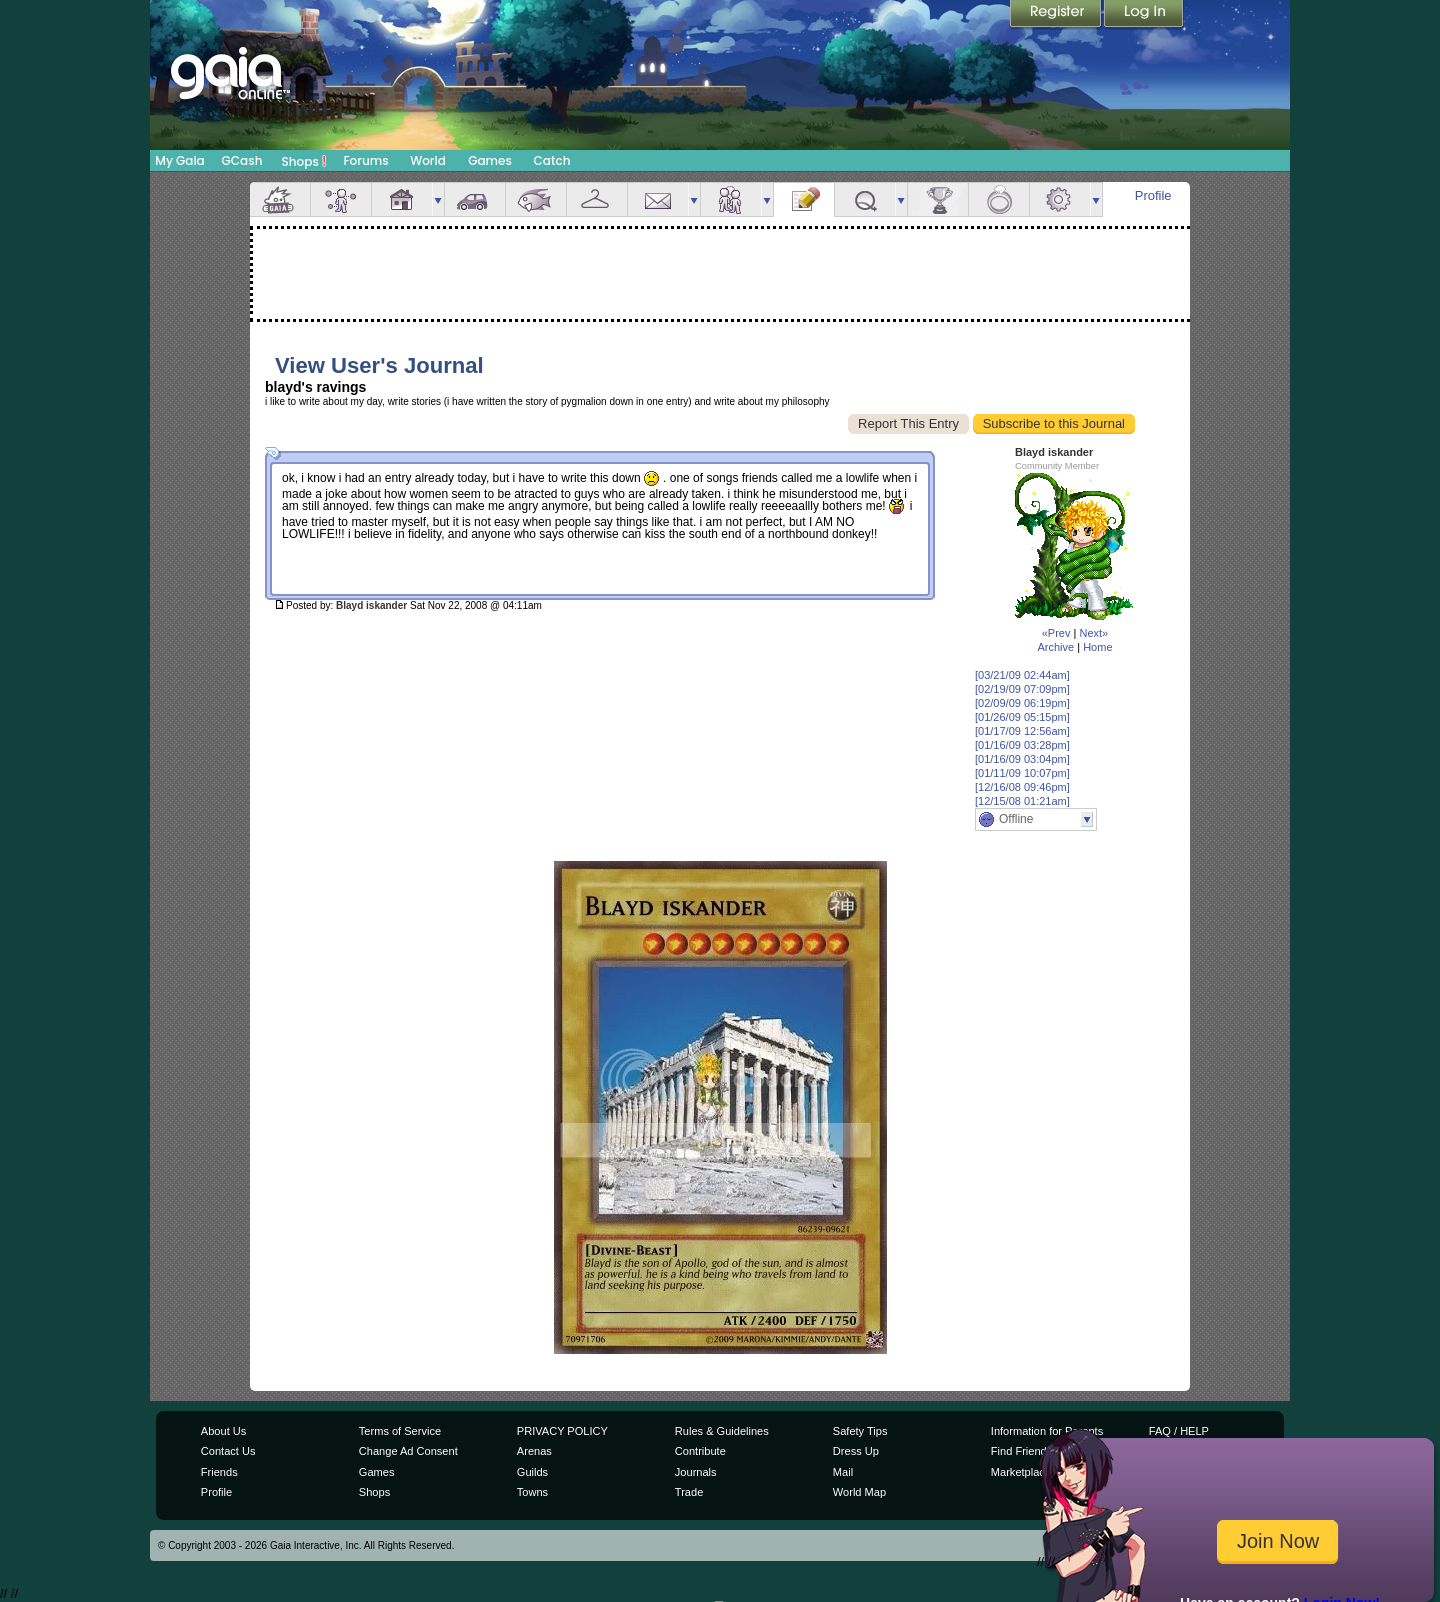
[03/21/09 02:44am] (1022, 675)
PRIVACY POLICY (562, 1431)
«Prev (1056, 633)
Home (1097, 647)
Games (490, 160)
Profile (1153, 195)
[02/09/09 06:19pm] (1022, 703)
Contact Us (228, 1451)
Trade (689, 1492)
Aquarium (536, 199)
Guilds (532, 1472)
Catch (552, 160)
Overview (280, 199)
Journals (696, 1472)
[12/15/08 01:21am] (1022, 801)
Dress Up (856, 1451)
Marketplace (1021, 1472)
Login (1144, 15)
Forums (365, 160)
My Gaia (179, 160)
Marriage (999, 199)
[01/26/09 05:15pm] (1022, 717)
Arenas (534, 1451)
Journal (804, 199)
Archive (1055, 647)
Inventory (597, 199)
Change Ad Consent (408, 1451)
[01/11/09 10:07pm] (1022, 773)
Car (475, 199)
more (438, 199)
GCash (242, 160)
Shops (304, 161)
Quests (865, 199)
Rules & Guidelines (722, 1431)
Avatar (341, 199)
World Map (859, 1492)
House (402, 199)
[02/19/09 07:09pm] (1022, 689)
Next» (1093, 633)
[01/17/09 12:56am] (1022, 731)
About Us (223, 1431)
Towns (532, 1492)
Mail (658, 199)
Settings (1060, 199)
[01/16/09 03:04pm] (1022, 759)
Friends (731, 199)
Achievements (938, 199)
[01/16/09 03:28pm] (1022, 745)
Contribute (700, 1451)
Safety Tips (860, 1431)
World (428, 160)
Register (1057, 15)
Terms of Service (400, 1431)
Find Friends (1021, 1451)
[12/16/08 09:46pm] (1022, 787)
